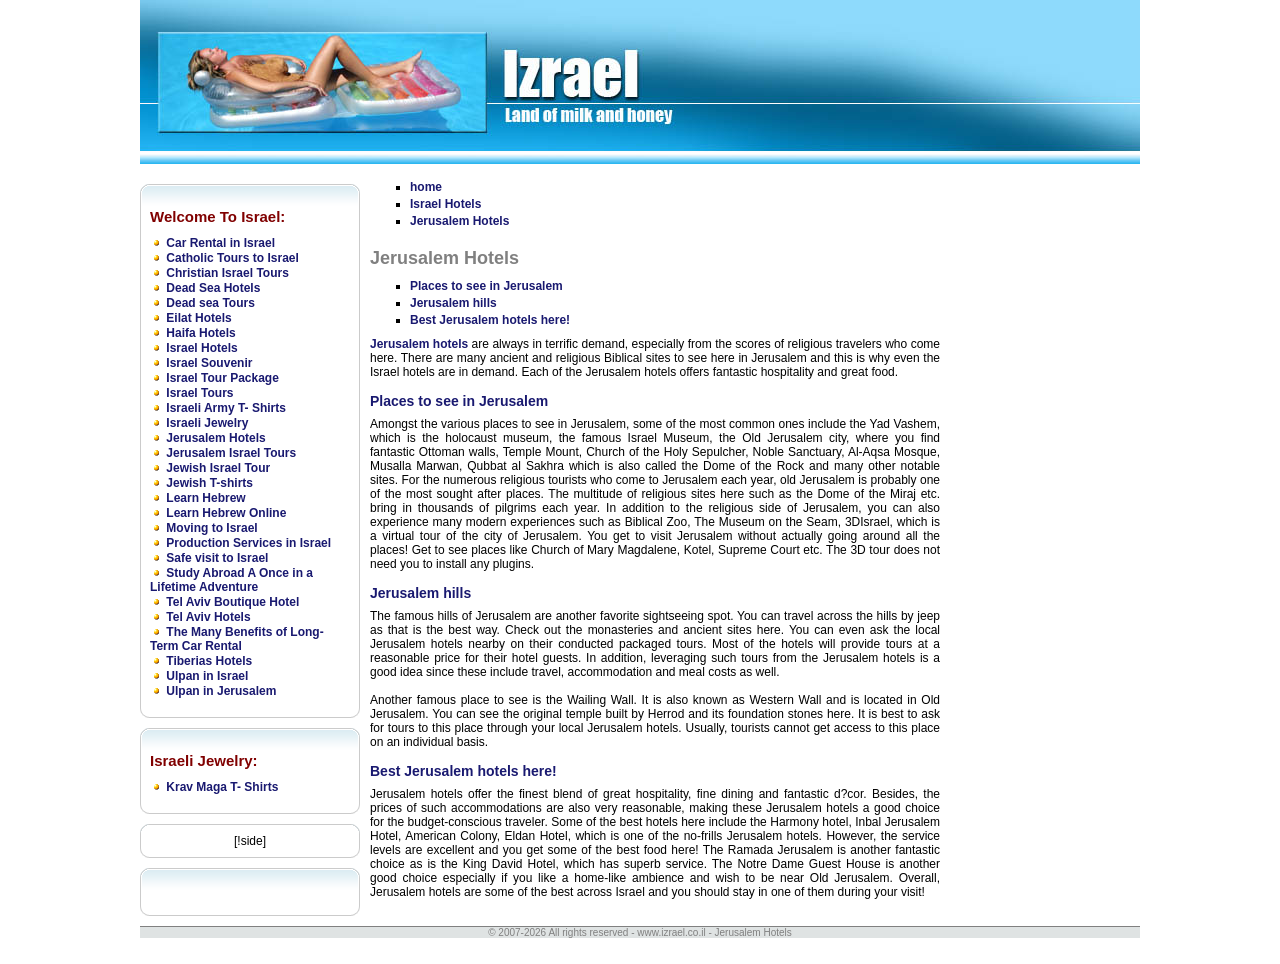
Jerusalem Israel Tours (231, 453)
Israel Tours (199, 393)
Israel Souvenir (209, 363)
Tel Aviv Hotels (208, 617)
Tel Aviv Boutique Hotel (232, 602)
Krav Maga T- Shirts (222, 787)
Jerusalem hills (453, 303)
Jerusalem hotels (419, 344)
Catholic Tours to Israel (232, 258)
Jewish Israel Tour (218, 468)
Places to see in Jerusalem (486, 286)
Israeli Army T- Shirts (226, 408)
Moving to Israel (211, 528)
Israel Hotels (201, 348)
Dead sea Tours (210, 303)
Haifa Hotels (200, 333)
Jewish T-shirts (209, 483)
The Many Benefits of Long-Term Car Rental (237, 639)
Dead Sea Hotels (213, 288)
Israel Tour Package (222, 378)
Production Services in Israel (248, 543)
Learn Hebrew (205, 498)
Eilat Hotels (198, 318)
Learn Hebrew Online (226, 513)
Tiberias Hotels (209, 661)
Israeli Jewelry (207, 423)
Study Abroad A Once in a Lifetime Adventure (231, 580)
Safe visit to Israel (217, 558)
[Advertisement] (1040, 477)
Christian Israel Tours (227, 273)
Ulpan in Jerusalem (221, 691)
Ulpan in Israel (207, 676)
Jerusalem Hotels (215, 438)
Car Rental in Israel (220, 243)
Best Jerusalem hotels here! (490, 320)
